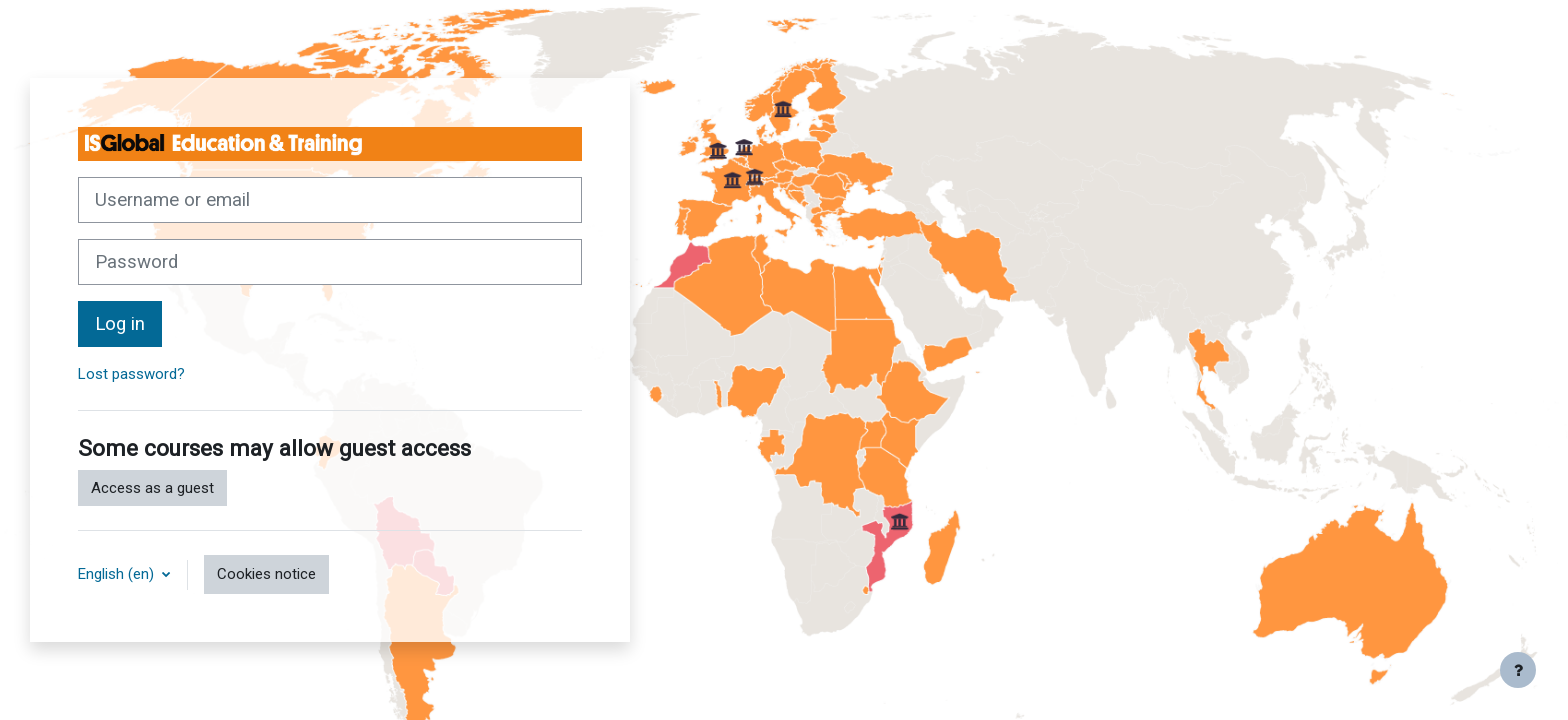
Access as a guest (152, 488)
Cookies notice (266, 574)
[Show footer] (1518, 670)
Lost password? (131, 374)
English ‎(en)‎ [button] (118, 574)
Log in (120, 324)
